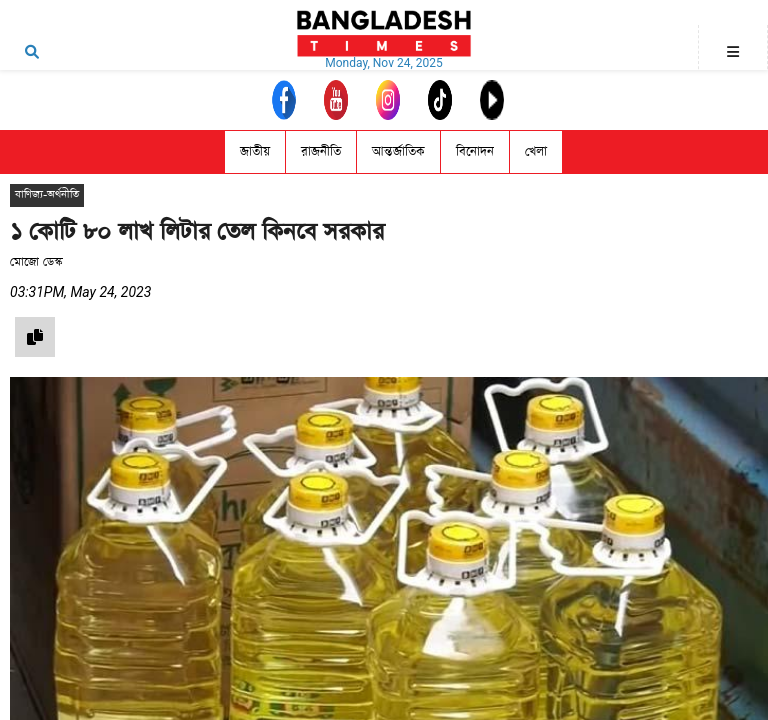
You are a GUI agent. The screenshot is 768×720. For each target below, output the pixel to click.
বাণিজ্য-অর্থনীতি (47, 194)
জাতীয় (255, 151)
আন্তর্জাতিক (398, 151)
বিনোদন (475, 151)
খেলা (536, 151)
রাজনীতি (321, 151)
